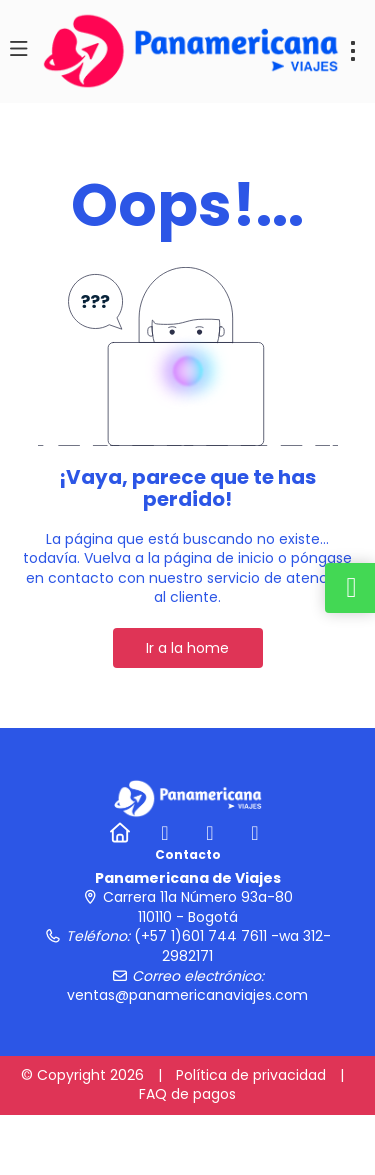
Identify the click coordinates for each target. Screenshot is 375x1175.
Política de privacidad (251, 1075)
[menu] (353, 51)
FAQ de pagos (187, 1094)
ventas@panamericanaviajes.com (187, 995)
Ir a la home (187, 648)
